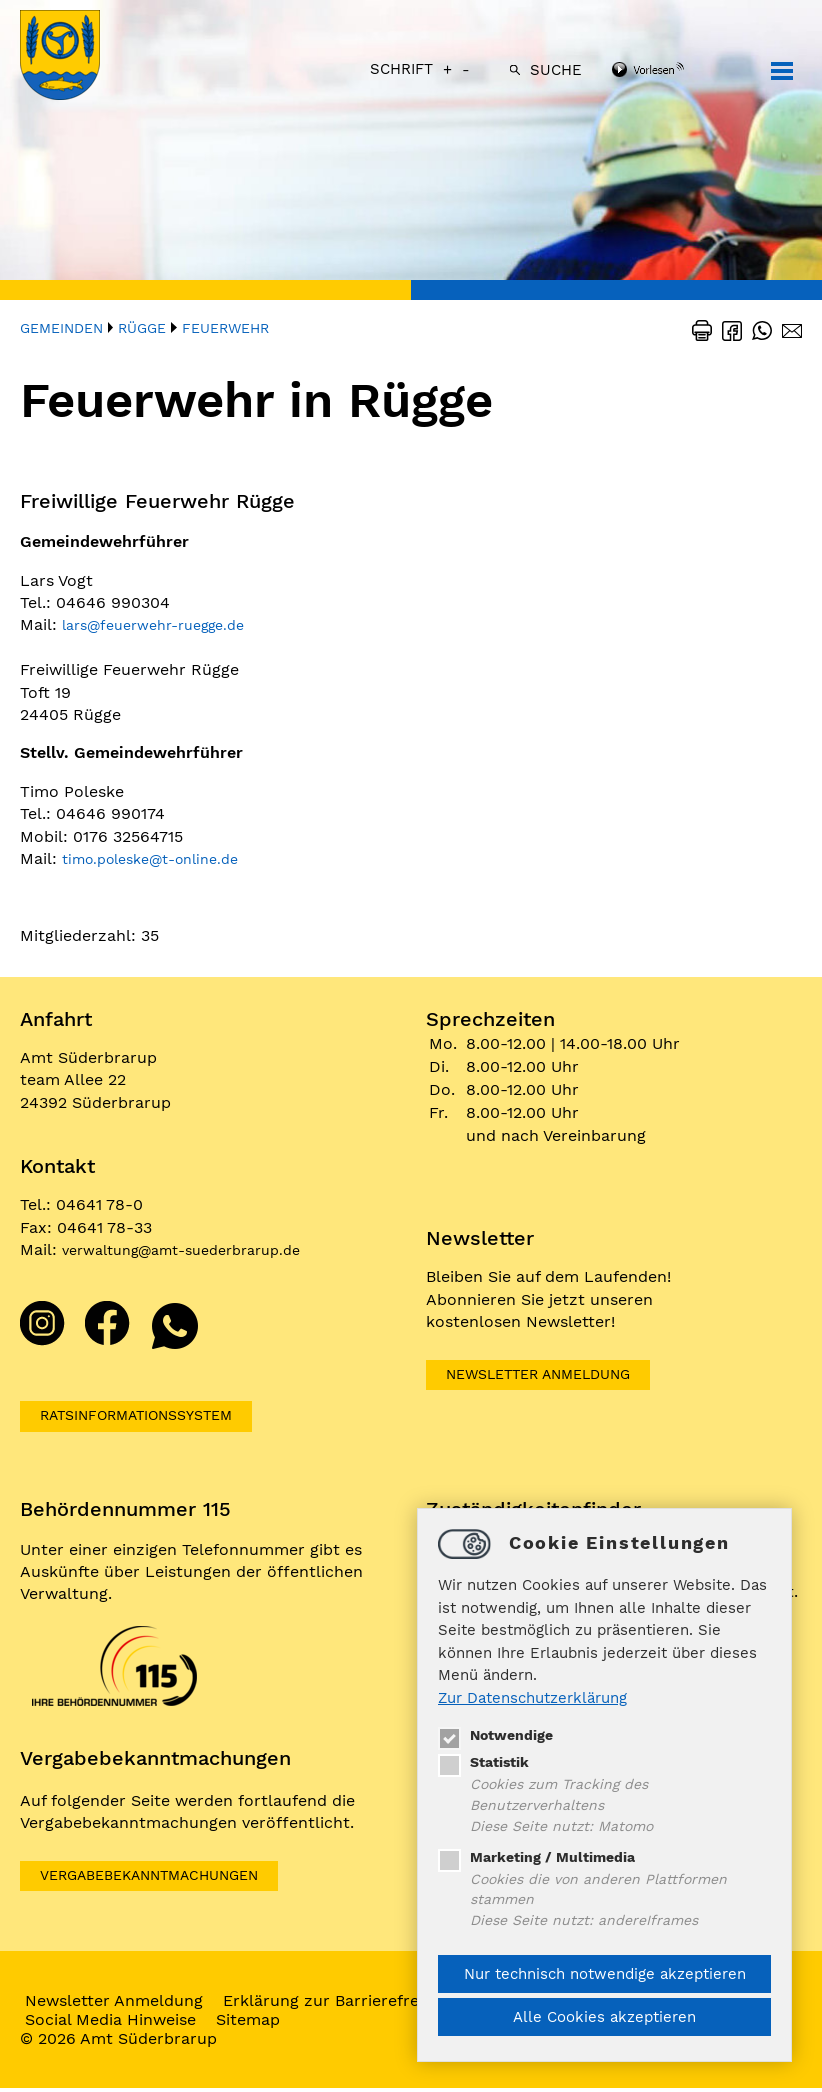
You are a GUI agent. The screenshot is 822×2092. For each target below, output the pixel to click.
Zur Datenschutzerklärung (532, 1688)
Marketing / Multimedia (541, 1852)
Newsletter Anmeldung (554, 1375)
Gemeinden (61, 328)
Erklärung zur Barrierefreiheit (353, 2004)
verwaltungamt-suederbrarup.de (197, 1249)
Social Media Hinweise (125, 2023)
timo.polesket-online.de (162, 858)
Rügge (142, 328)
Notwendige (498, 1725)
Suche (556, 70)
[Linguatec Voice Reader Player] (674, 71)
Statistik (486, 1752)
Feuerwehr (225, 328)
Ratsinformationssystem (153, 1416)
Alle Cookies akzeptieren (604, 2017)
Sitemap (263, 2023)
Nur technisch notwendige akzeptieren (605, 1974)
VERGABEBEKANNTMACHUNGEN (167, 1878)
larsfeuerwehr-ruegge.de (165, 624)
